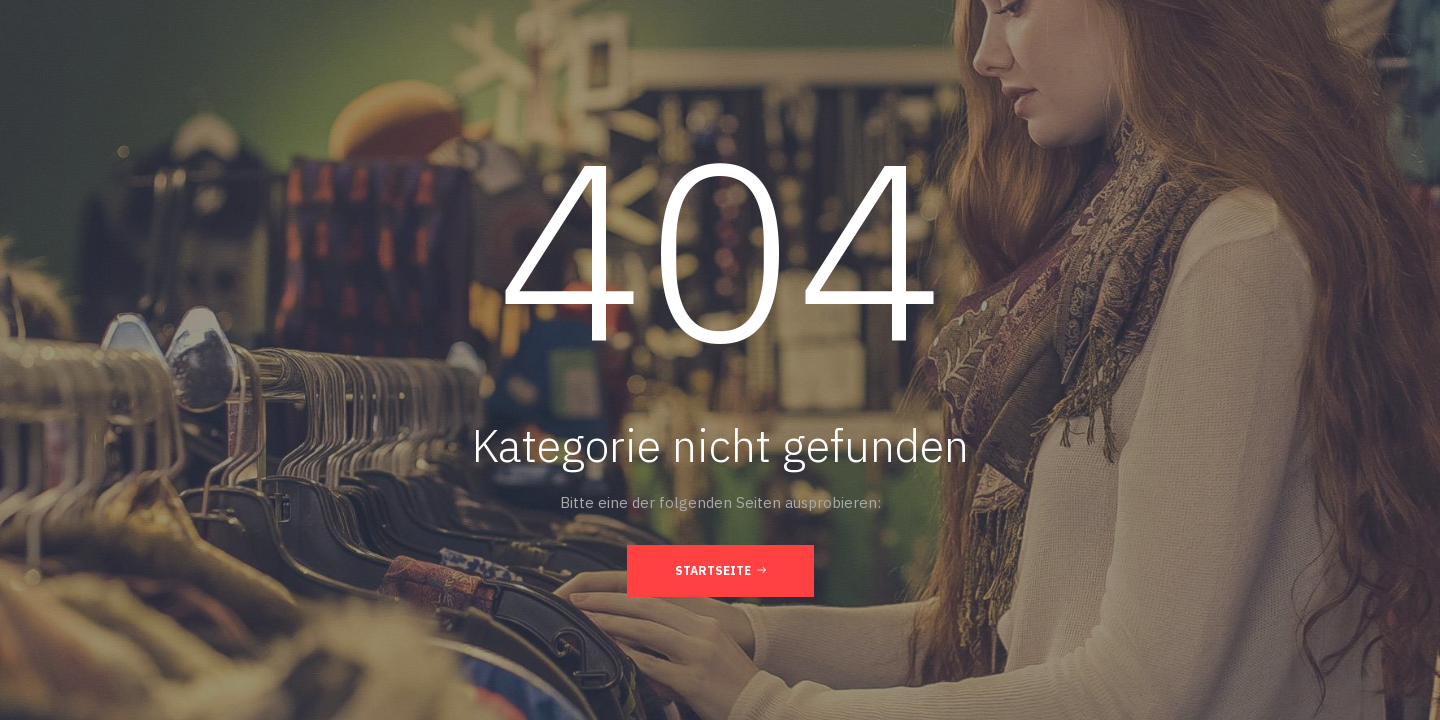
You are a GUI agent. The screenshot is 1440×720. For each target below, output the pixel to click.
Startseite (720, 570)
